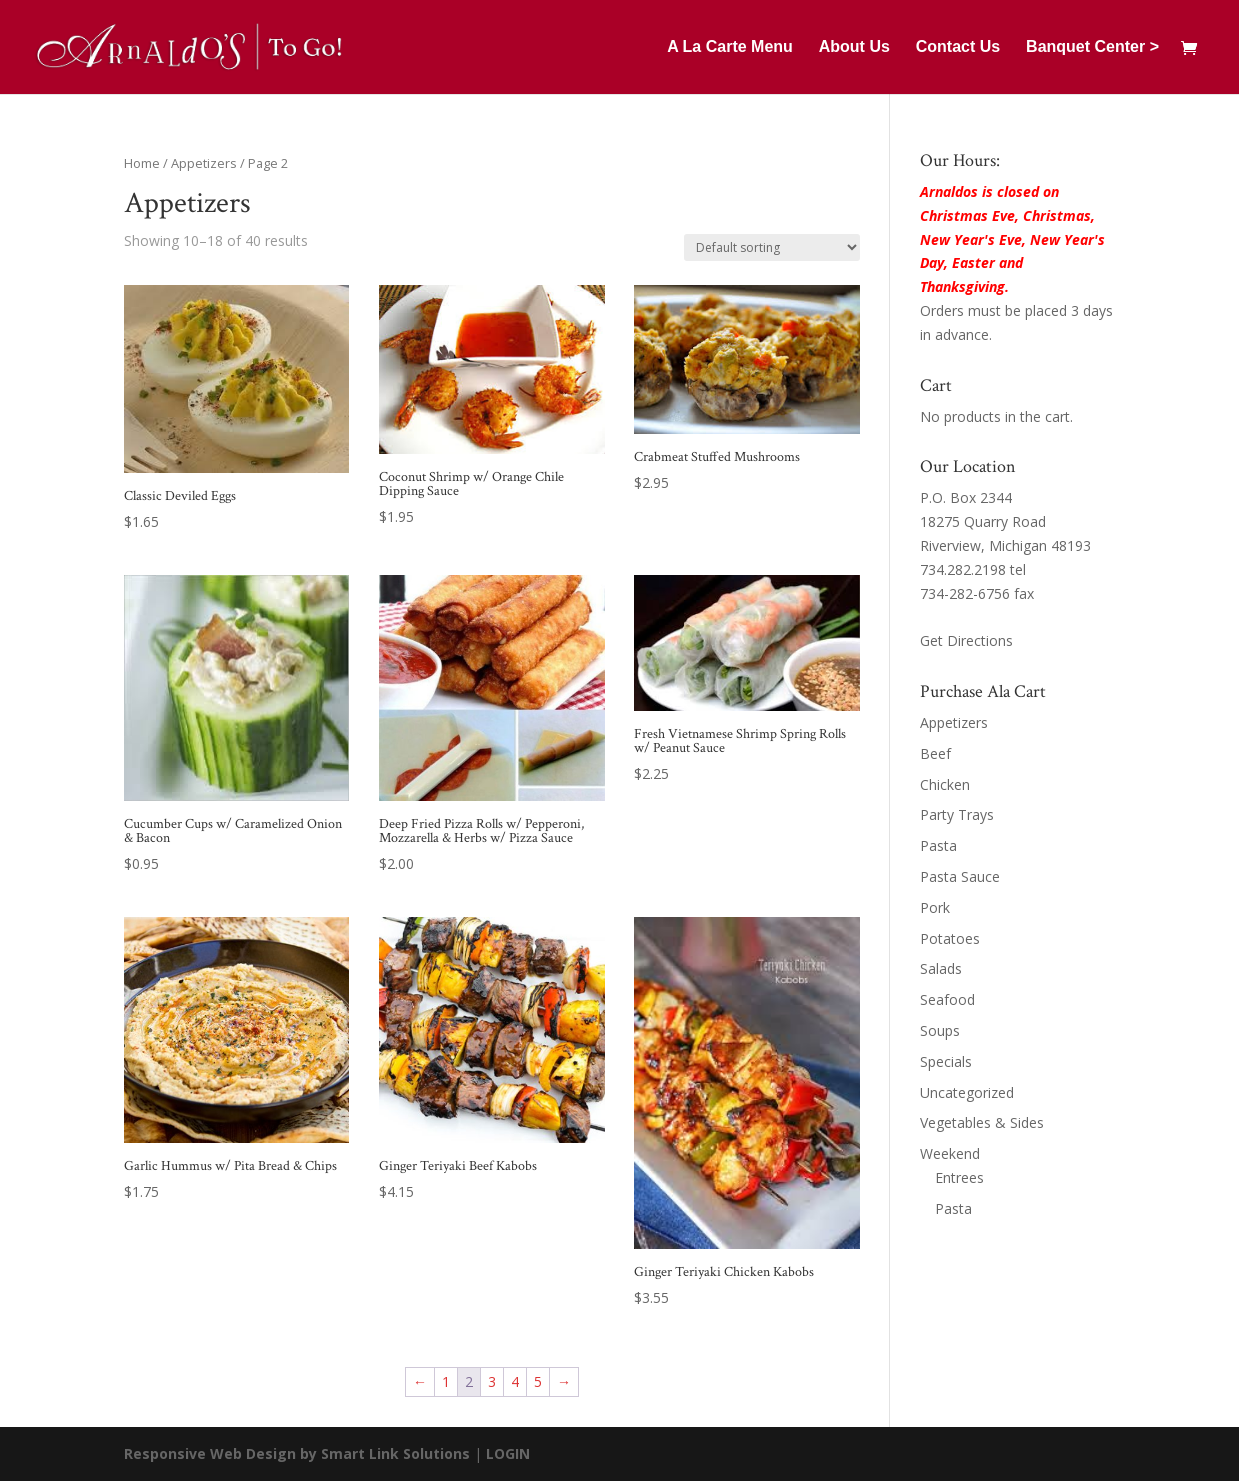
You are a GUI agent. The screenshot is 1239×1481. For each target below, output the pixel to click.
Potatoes (950, 938)
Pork (935, 907)
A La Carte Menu (730, 47)
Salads (941, 968)
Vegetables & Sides (982, 1122)
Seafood (947, 999)
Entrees (959, 1177)
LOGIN (508, 1453)
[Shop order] (772, 247)
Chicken (945, 784)
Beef (935, 753)
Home (142, 163)
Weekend (950, 1153)
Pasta (938, 845)
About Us (854, 47)
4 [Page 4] (515, 1381)
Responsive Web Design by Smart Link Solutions (297, 1453)
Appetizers (204, 163)
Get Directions (966, 640)
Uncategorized (967, 1092)
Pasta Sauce (960, 876)
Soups (940, 1030)
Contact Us (958, 47)
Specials (946, 1061)
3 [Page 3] (492, 1381)
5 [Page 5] (538, 1381)
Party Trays (957, 814)
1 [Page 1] (446, 1381)
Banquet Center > (1092, 47)
